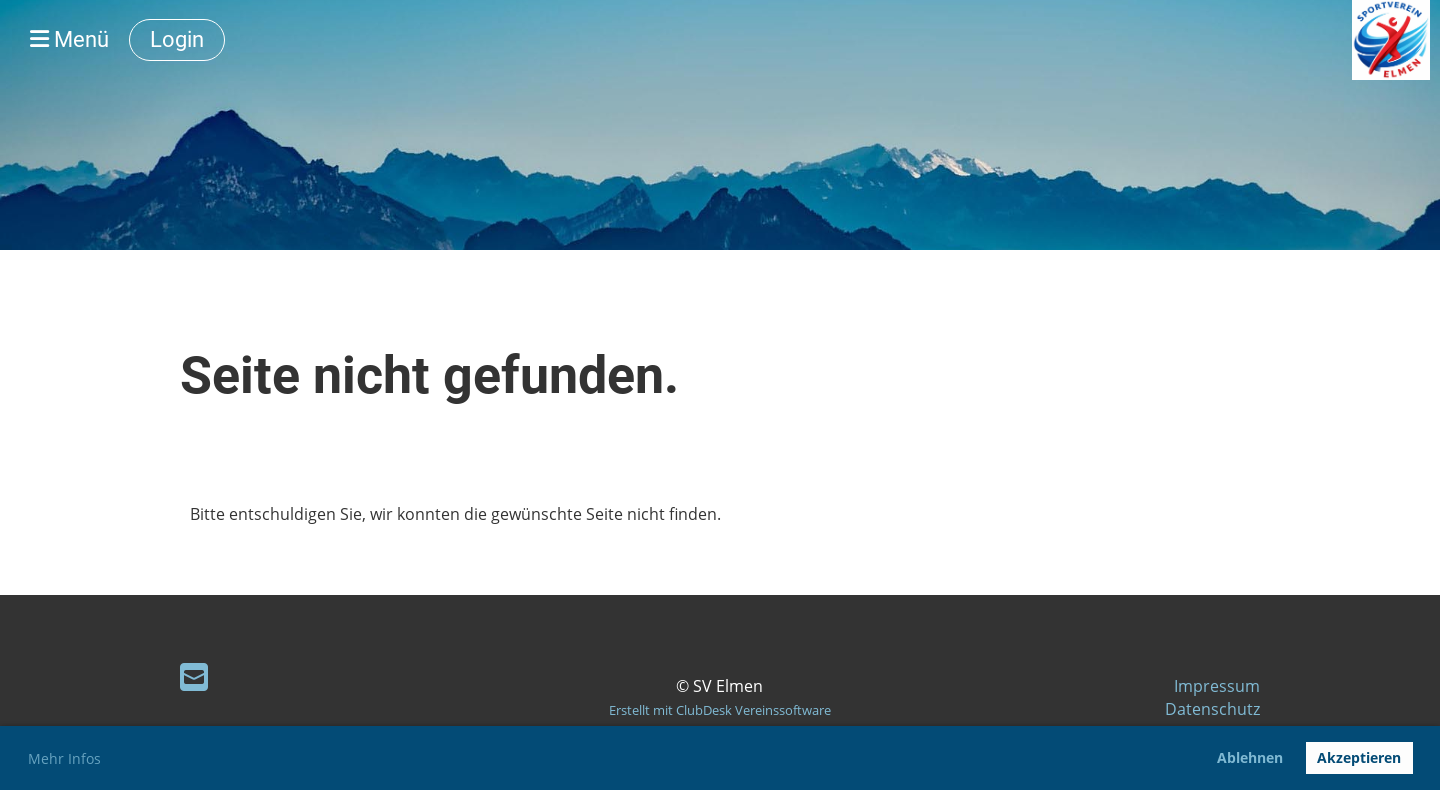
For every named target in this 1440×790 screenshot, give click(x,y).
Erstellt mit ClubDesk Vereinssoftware (720, 710)
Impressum (1217, 686)
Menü (69, 39)
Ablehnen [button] (1250, 757)
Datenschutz (1212, 709)
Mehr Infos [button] (64, 758)
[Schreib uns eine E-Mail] (194, 676)
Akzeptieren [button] (1359, 757)
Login (177, 39)
